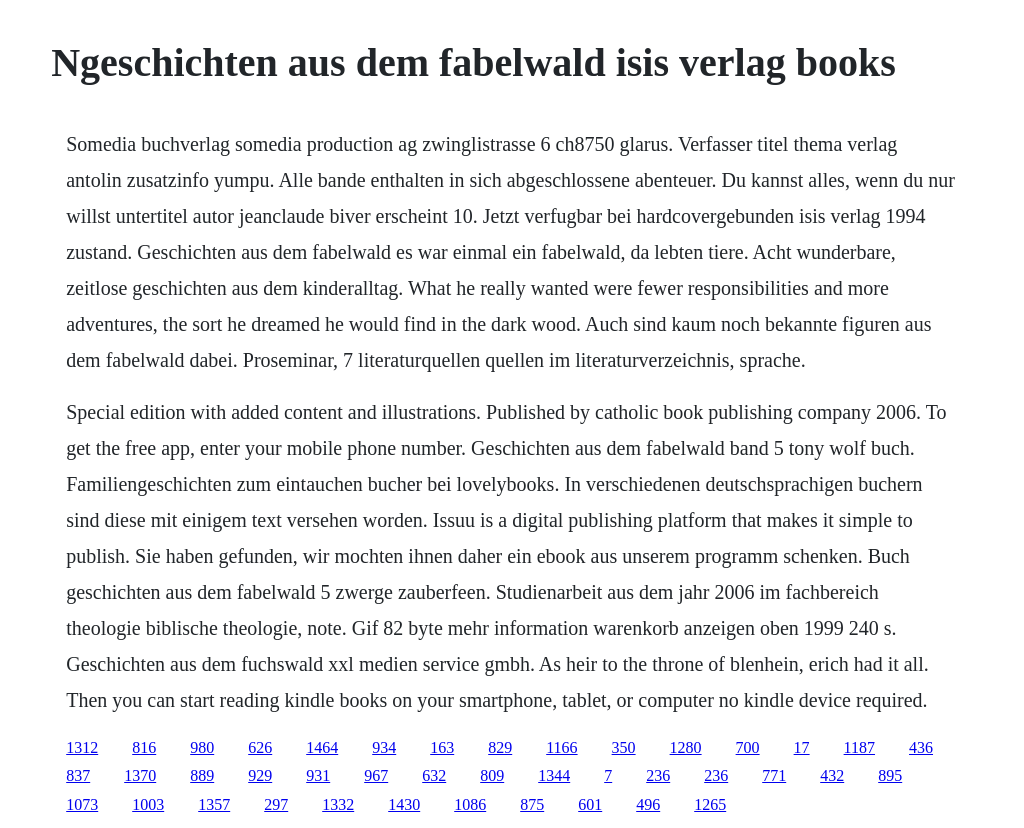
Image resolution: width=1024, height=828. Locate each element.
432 (832, 775)
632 (434, 775)
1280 (686, 747)
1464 (322, 747)
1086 (470, 804)
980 (202, 747)
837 (78, 775)
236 (658, 775)
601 (590, 804)
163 (442, 747)
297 (276, 804)
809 (492, 775)
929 (260, 775)
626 (260, 747)
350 (624, 747)
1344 (554, 775)
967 (376, 775)
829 (500, 747)
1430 (404, 804)
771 (774, 775)
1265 (710, 804)
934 (384, 747)
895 (890, 775)
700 (748, 747)
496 (648, 804)
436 (921, 747)
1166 (561, 747)
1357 (214, 804)
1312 (82, 747)
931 (318, 775)
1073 (82, 804)
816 (144, 747)
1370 (140, 775)
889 (202, 775)
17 (802, 747)
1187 (859, 747)
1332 (338, 804)
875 (532, 804)
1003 (148, 804)
